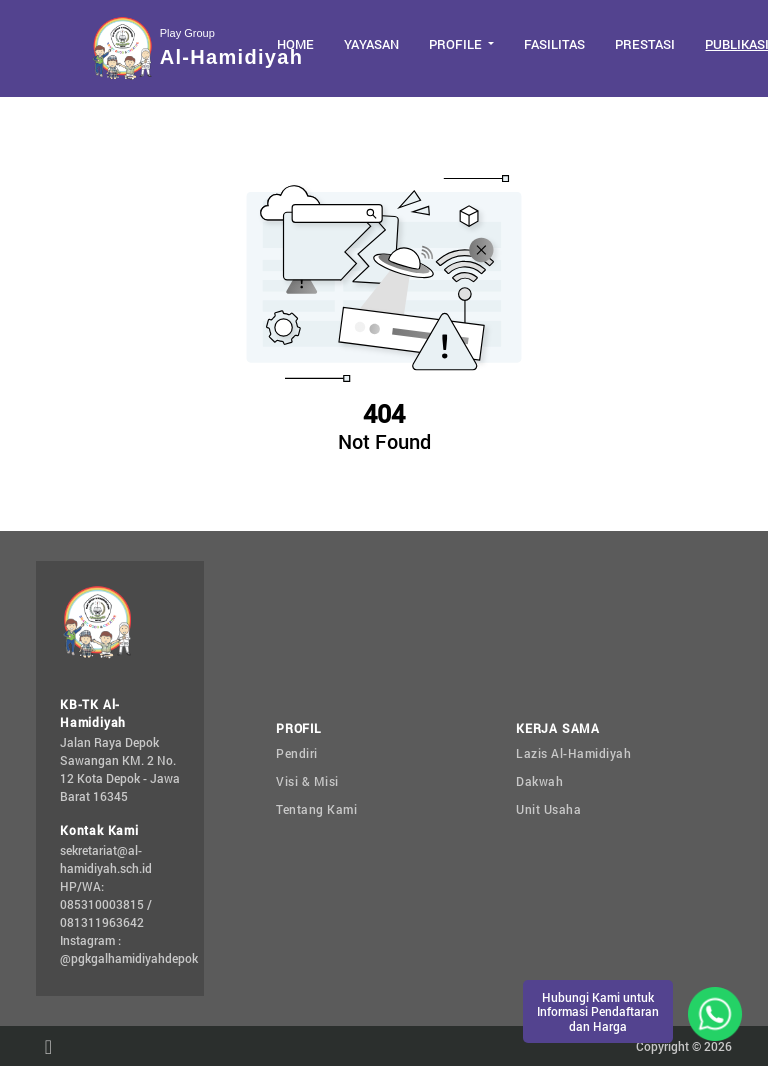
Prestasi (645, 44)
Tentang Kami (316, 809)
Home (295, 44)
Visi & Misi (307, 781)
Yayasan (371, 44)
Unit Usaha (548, 809)
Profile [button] (457, 44)
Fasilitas (554, 44)
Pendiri (297, 753)
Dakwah (539, 781)
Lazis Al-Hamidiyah (573, 753)
